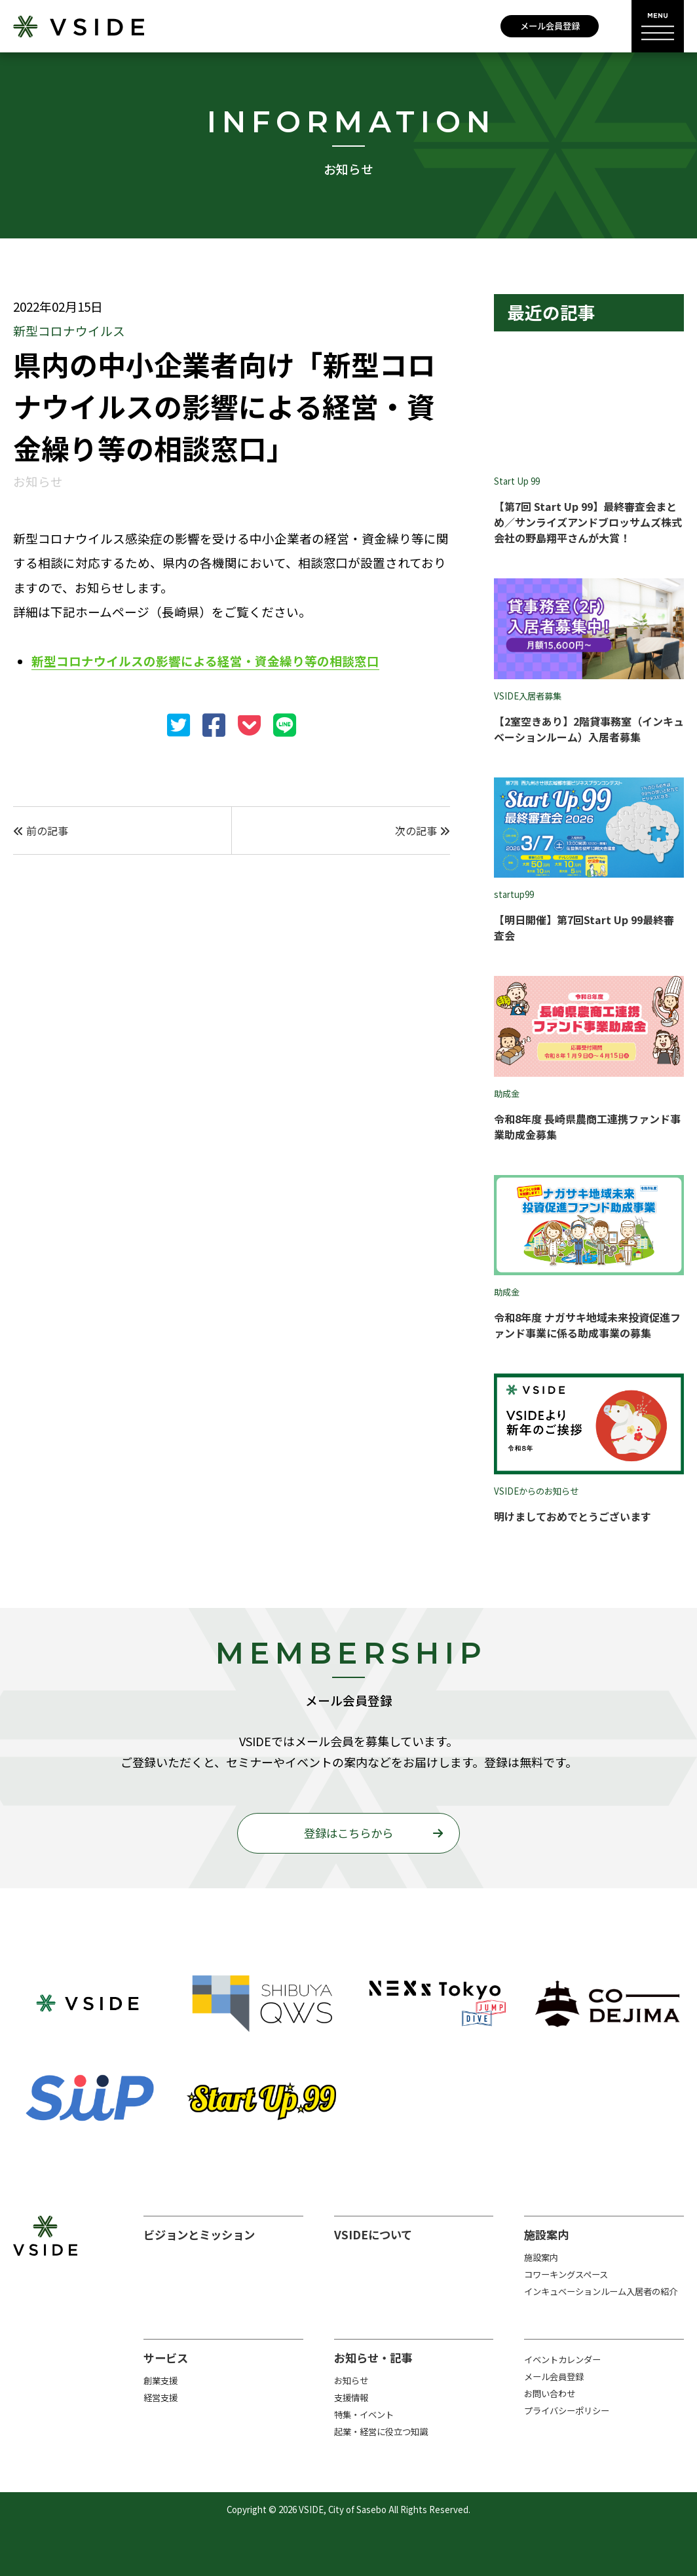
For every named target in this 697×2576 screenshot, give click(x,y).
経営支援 (160, 2397)
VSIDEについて (373, 2234)
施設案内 (546, 2234)
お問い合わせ (549, 2393)
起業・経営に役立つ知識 (381, 2431)
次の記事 (422, 830)
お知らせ (351, 2380)
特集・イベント (364, 2414)
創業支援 (160, 2380)
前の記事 (40, 830)
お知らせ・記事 (373, 2357)
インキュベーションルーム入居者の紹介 (600, 2291)
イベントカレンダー (562, 2359)
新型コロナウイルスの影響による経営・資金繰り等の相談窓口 (205, 660)
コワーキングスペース (566, 2274)
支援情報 (351, 2397)
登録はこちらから (348, 1833)
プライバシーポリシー (566, 2410)
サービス (165, 2357)
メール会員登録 (550, 26)
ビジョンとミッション (199, 2234)
